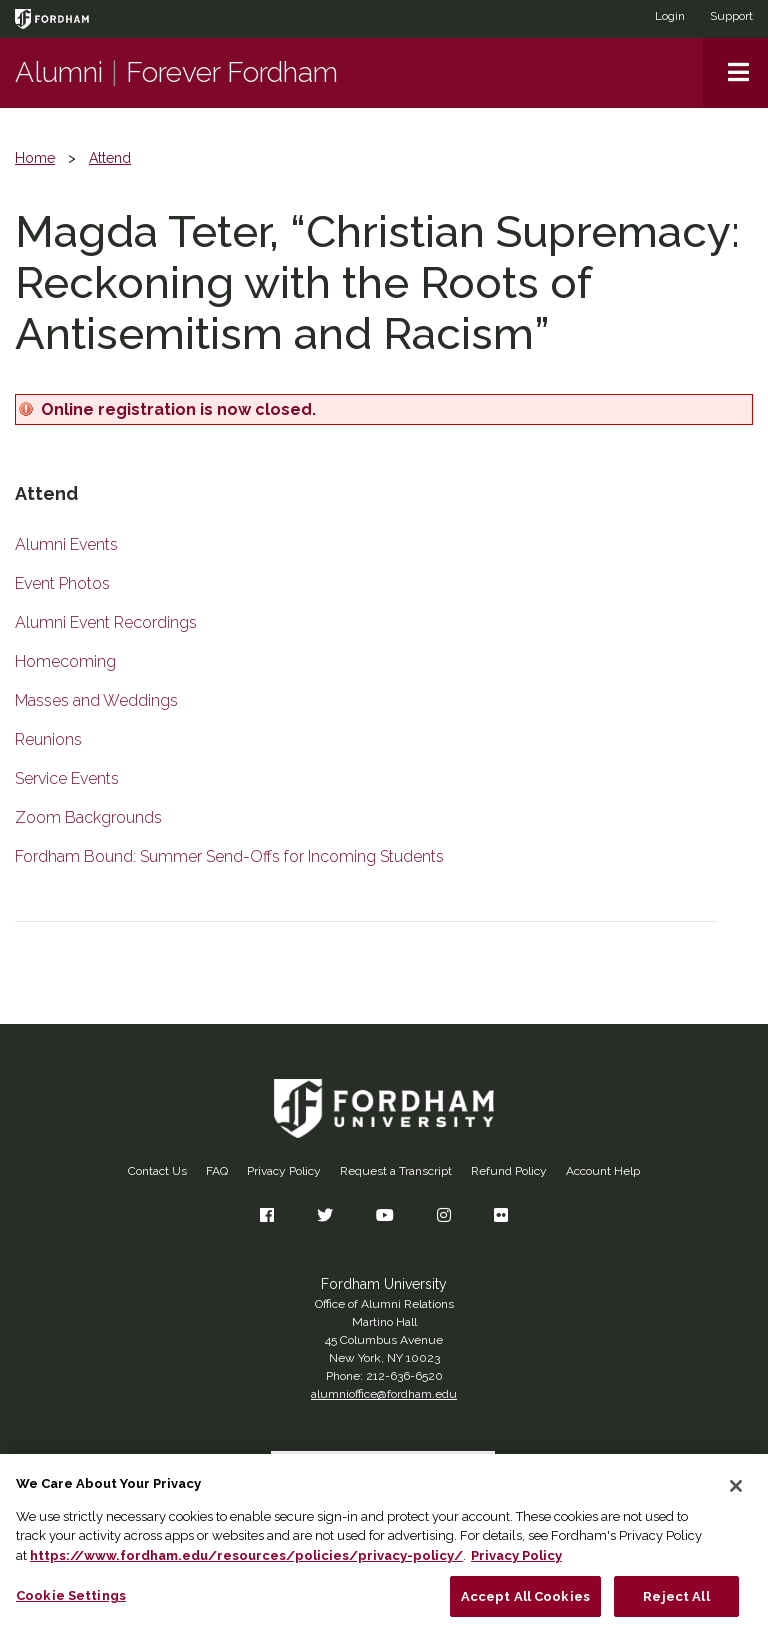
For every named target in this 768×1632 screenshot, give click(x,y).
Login (670, 16)
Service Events (67, 778)
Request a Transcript (396, 1171)
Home (35, 158)
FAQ (217, 1171)
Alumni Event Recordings (106, 622)
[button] (735, 73)
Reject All (676, 1605)
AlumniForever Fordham (176, 72)
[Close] (736, 1495)
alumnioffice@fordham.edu (384, 1394)
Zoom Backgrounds (88, 817)
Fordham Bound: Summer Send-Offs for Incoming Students (229, 856)
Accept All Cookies (525, 1605)
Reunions (48, 739)
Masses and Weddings (96, 700)
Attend (110, 158)
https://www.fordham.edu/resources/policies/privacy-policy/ (246, 1564)
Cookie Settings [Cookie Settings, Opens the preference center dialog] (71, 1604)
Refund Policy (509, 1171)
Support (731, 16)
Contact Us (157, 1171)
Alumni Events (66, 544)
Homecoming (65, 661)
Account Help (603, 1171)
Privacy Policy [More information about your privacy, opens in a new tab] (516, 1564)
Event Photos (62, 583)
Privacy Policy (284, 1171)
